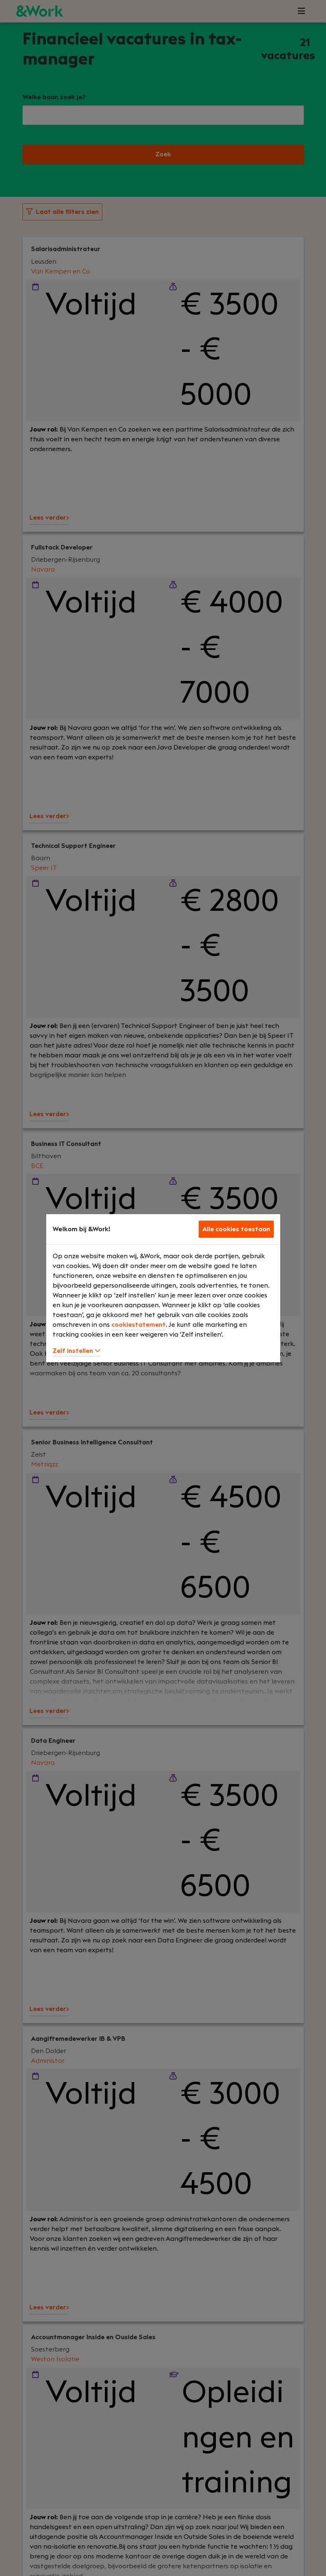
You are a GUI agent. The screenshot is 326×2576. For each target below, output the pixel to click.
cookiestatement (138, 1324)
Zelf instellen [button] (76, 1351)
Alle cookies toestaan (236, 1229)
